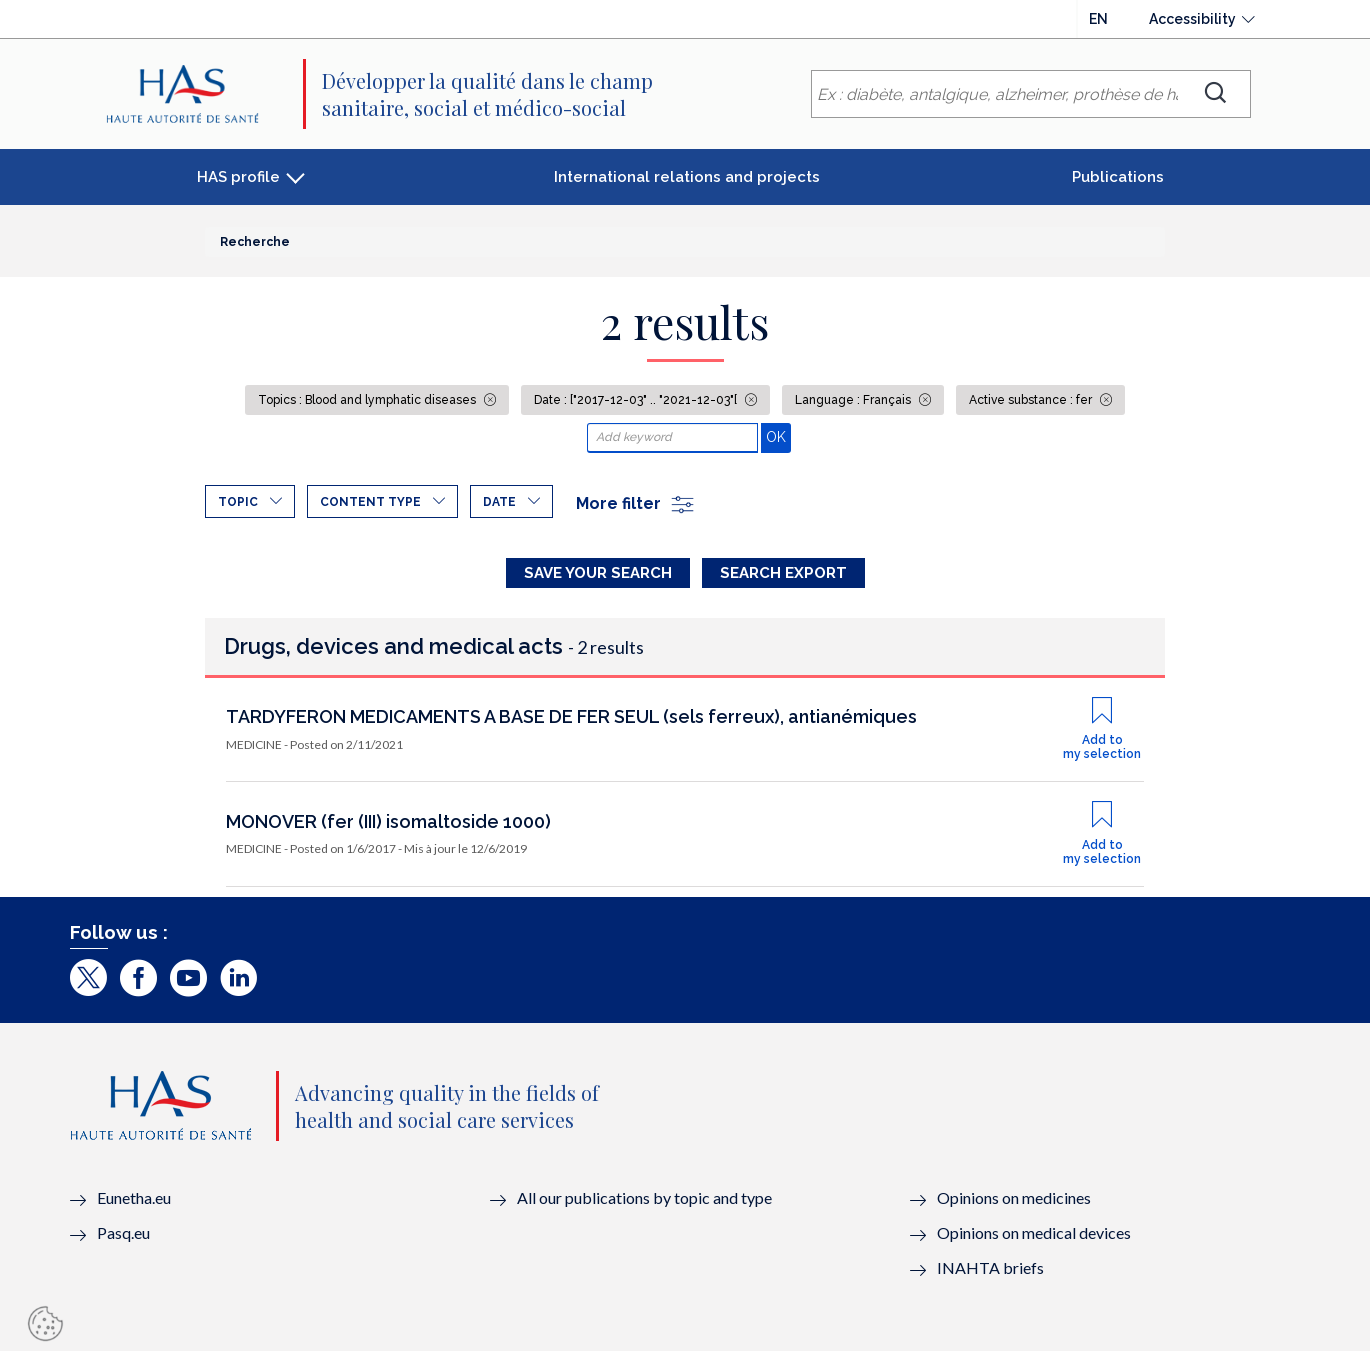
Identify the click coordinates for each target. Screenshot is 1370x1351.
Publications (1118, 177)
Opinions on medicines (1014, 1197)
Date (499, 502)
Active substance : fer (1032, 400)
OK (778, 436)
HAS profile (238, 177)
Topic (238, 502)
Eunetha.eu (134, 1197)
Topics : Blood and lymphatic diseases (368, 400)
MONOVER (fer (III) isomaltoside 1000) (388, 821)
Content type (370, 502)
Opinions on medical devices (1034, 1232)
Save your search (598, 573)
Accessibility (1192, 19)
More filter (636, 503)
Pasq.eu (123, 1232)
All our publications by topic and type (644, 1197)
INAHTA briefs (990, 1267)
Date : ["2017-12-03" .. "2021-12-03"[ (637, 400)
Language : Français (854, 400)
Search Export (783, 573)
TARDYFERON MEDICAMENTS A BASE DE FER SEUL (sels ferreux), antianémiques (571, 716)
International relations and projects (687, 177)
